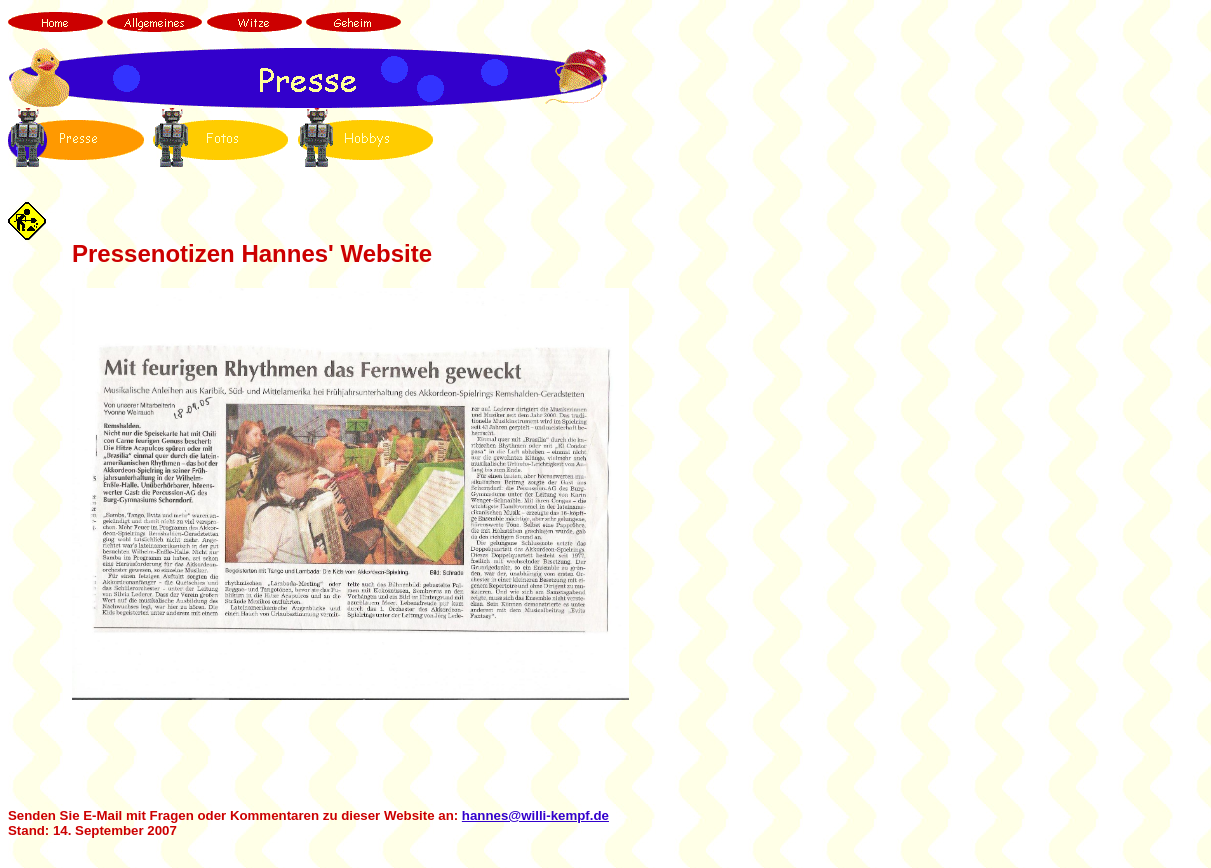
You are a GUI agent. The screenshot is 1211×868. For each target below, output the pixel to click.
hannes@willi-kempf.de (535, 815)
